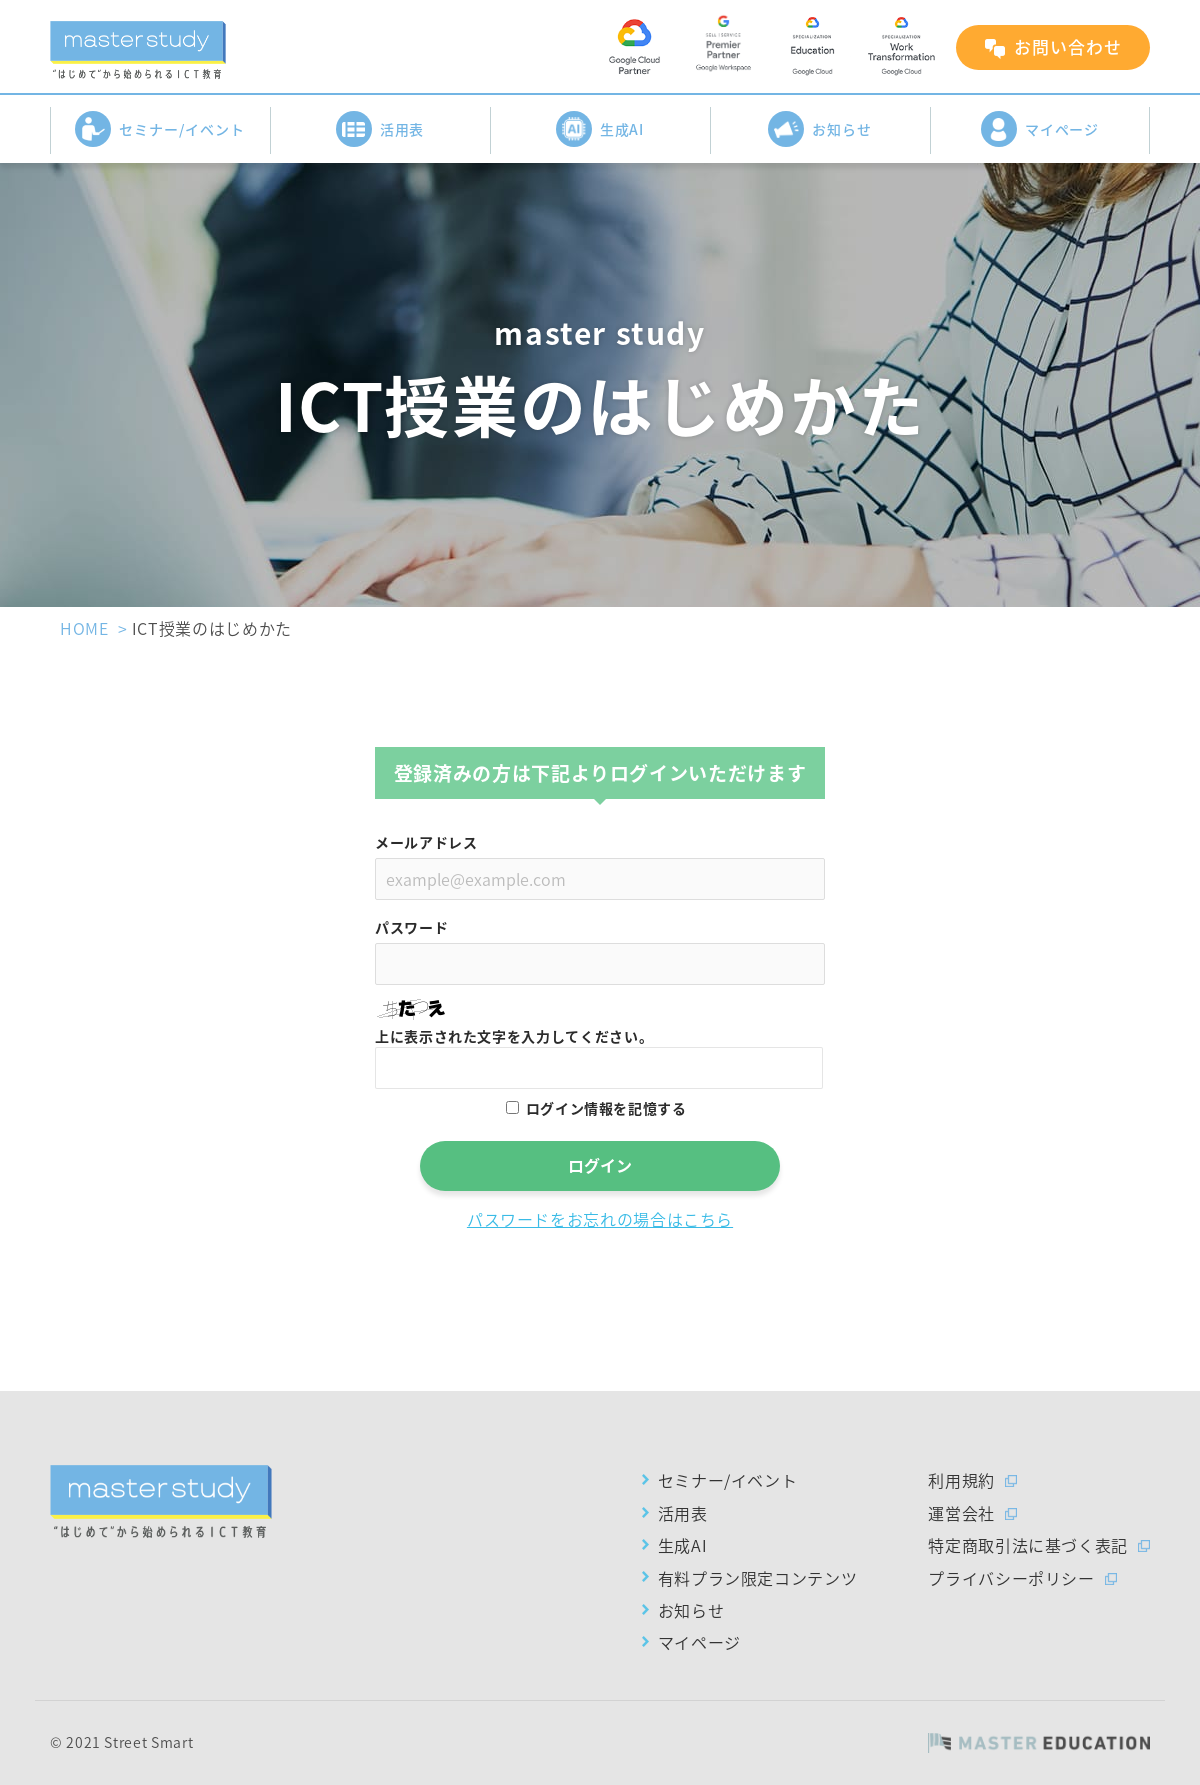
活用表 (380, 129)
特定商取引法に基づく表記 (1028, 1545)
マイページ (1040, 129)
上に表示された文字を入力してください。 (514, 1036)
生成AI (600, 129)
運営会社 (961, 1513)
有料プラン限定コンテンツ (758, 1578)
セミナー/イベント (160, 129)
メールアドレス (426, 842)
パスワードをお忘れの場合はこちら (600, 1219)
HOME (84, 628)
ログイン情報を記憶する (606, 1108)
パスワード (411, 927)
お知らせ (820, 129)
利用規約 (961, 1480)
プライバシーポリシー (1011, 1578)
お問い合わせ (1068, 46)
